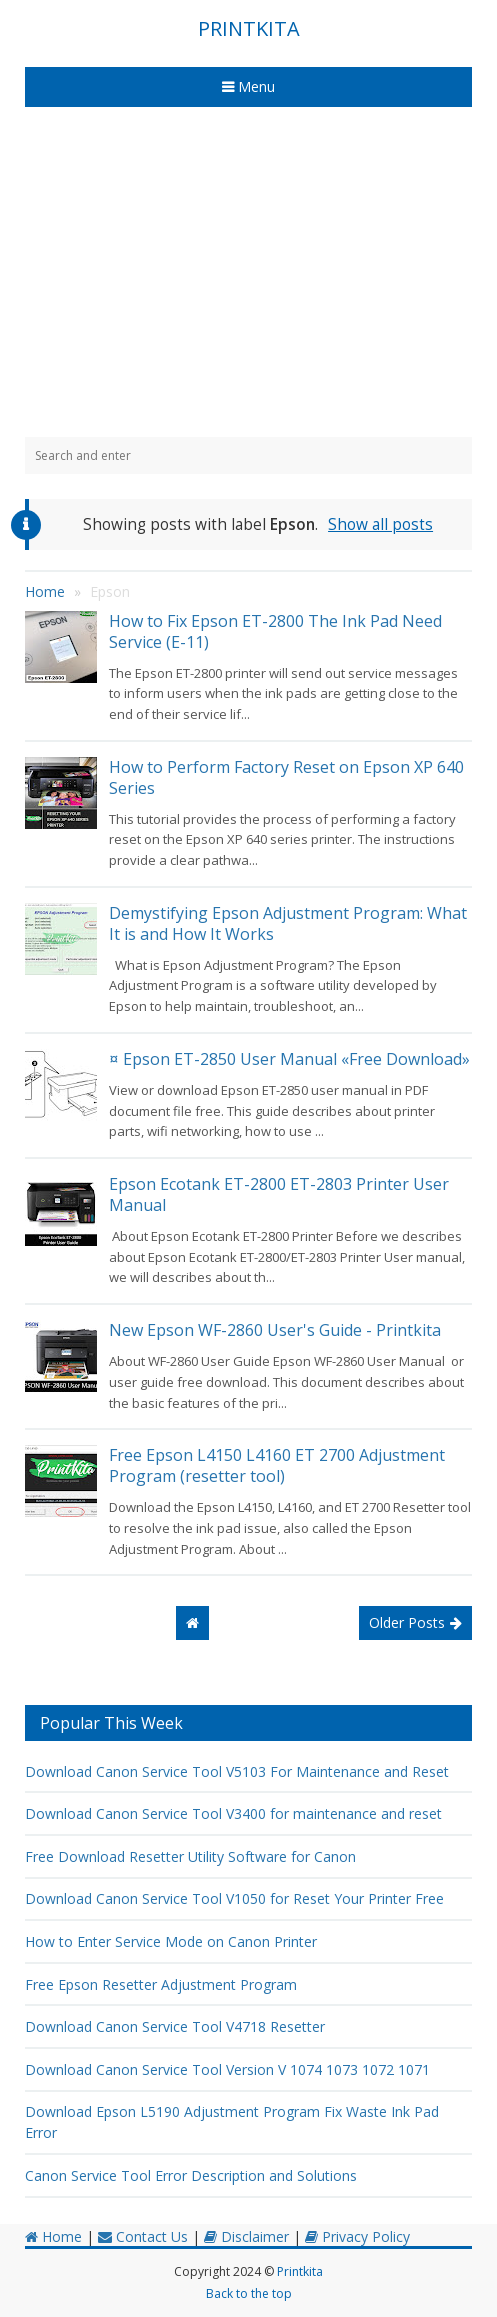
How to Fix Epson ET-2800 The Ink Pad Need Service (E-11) (275, 631)
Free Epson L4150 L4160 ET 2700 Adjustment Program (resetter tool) (277, 1465)
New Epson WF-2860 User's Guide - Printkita (275, 1330)
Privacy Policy (357, 2236)
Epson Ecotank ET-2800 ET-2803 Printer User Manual (279, 1194)
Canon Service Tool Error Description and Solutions (191, 2175)
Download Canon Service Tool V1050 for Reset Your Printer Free (234, 1898)
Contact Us (143, 2236)
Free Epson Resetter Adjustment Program (161, 1984)
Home (53, 2236)
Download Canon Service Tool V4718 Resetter (175, 2026)
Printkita (300, 2271)
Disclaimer (246, 2236)
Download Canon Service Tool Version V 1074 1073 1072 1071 (227, 2069)
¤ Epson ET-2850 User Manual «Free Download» (289, 1059)
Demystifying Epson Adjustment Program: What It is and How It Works (288, 923)
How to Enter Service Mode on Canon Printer (171, 1941)
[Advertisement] (248, 272)
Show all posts (380, 524)
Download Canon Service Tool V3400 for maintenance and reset (233, 1813)
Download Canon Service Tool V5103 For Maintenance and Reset (237, 1771)
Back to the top (249, 2293)
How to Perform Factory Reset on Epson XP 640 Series (286, 777)
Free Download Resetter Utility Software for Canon (190, 1856)
